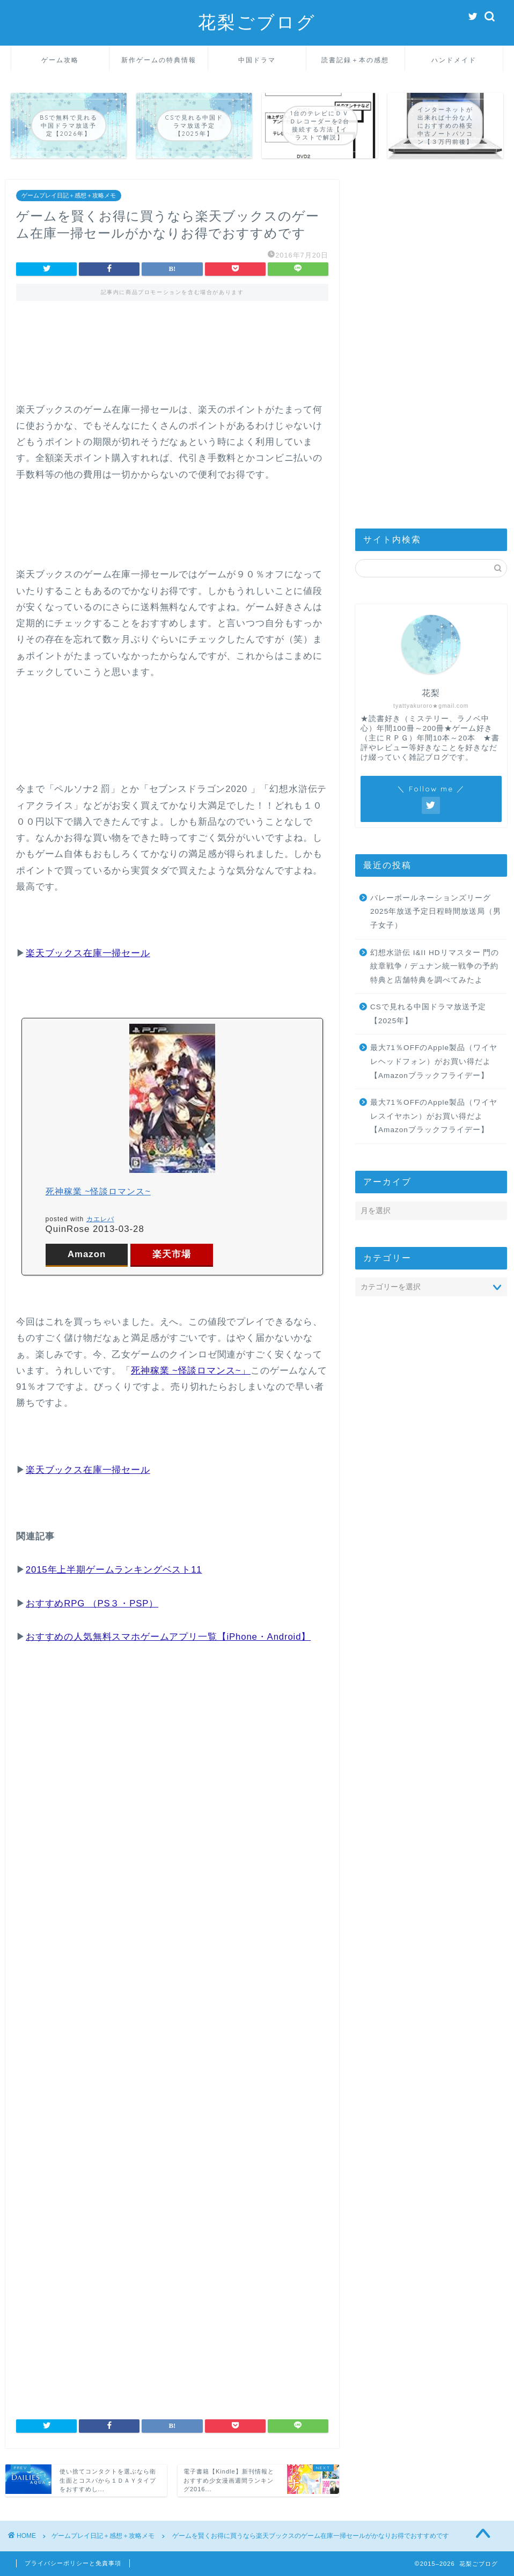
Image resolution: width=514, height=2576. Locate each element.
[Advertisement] (172, 359)
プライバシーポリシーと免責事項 (73, 2563)
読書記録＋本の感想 (355, 60)
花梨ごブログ (257, 22)
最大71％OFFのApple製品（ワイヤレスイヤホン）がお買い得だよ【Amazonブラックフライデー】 (433, 1116)
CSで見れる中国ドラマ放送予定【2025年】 (428, 1014)
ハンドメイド (453, 60)
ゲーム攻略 (60, 60)
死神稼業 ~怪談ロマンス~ (98, 1191)
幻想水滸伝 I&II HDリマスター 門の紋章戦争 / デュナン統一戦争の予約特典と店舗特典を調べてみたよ (434, 966)
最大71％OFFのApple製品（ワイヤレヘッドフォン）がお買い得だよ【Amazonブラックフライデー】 (433, 1061)
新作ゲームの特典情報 (158, 60)
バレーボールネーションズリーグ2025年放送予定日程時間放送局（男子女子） (435, 911)
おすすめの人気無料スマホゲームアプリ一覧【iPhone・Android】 (168, 1637)
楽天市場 (171, 1254)
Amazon (87, 1254)
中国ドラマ (257, 60)
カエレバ (100, 1219)
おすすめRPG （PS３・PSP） (92, 1603)
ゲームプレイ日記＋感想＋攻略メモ (68, 196)
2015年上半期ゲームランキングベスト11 (114, 1570)
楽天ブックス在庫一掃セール (88, 953)
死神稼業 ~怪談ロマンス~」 (191, 1371)
